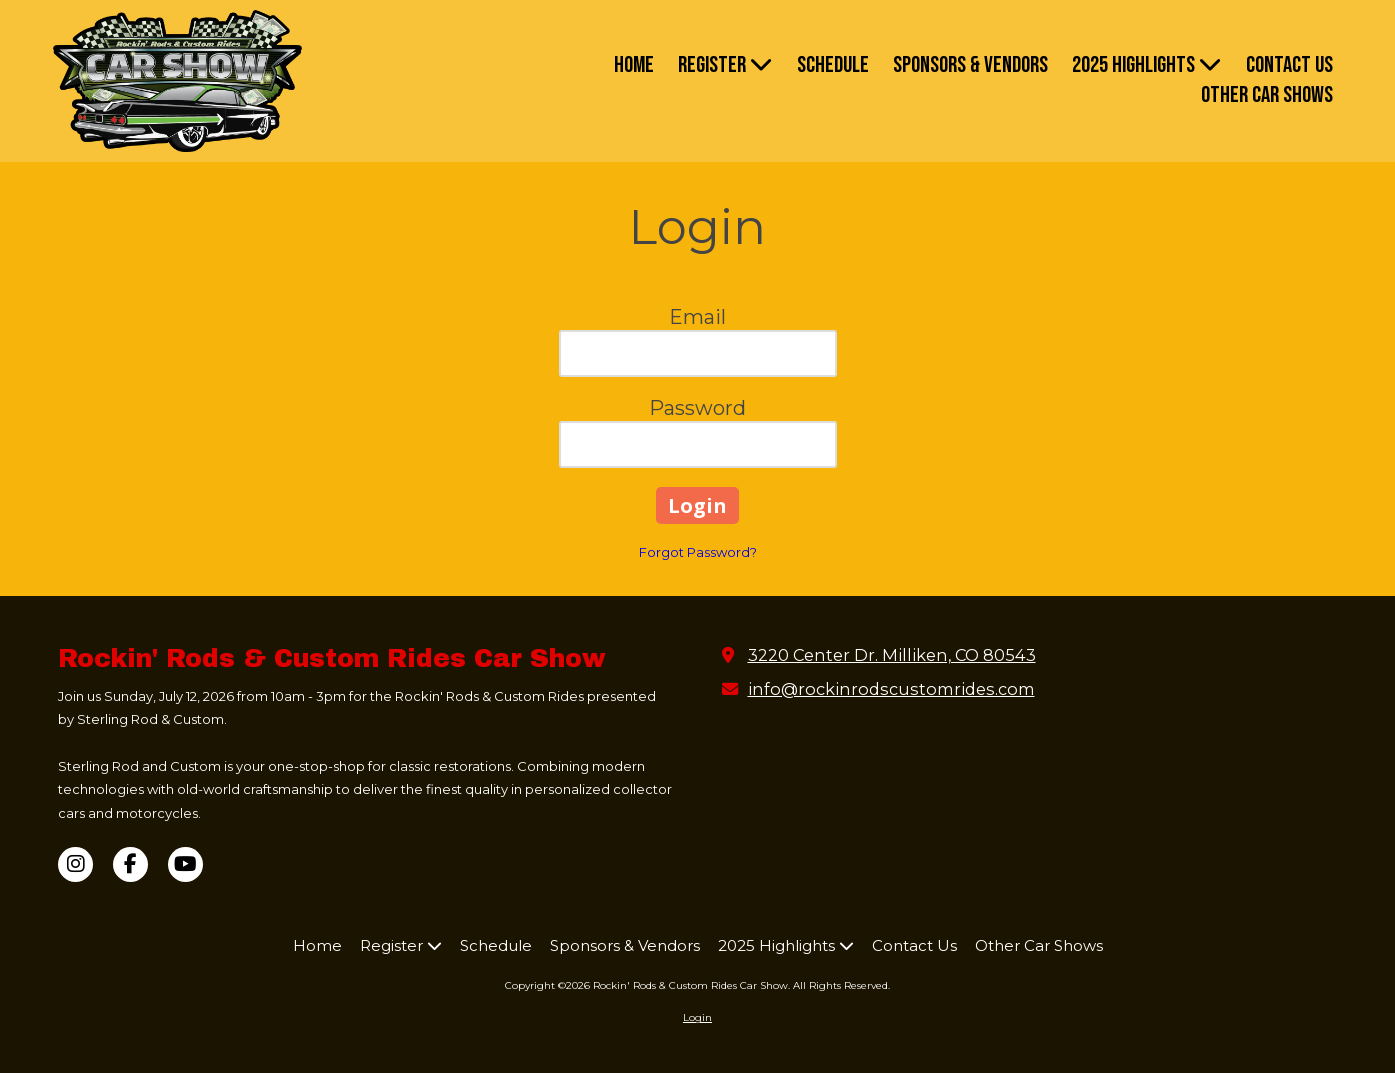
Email (697, 317)
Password (697, 408)
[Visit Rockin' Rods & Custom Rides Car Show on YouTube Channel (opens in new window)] (185, 864)
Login (697, 1017)
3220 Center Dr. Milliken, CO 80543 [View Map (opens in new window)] (892, 655)
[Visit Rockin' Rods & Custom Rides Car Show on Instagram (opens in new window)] (75, 864)
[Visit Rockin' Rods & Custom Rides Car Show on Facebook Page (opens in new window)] (130, 864)
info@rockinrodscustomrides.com (891, 689)
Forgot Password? (698, 552)
